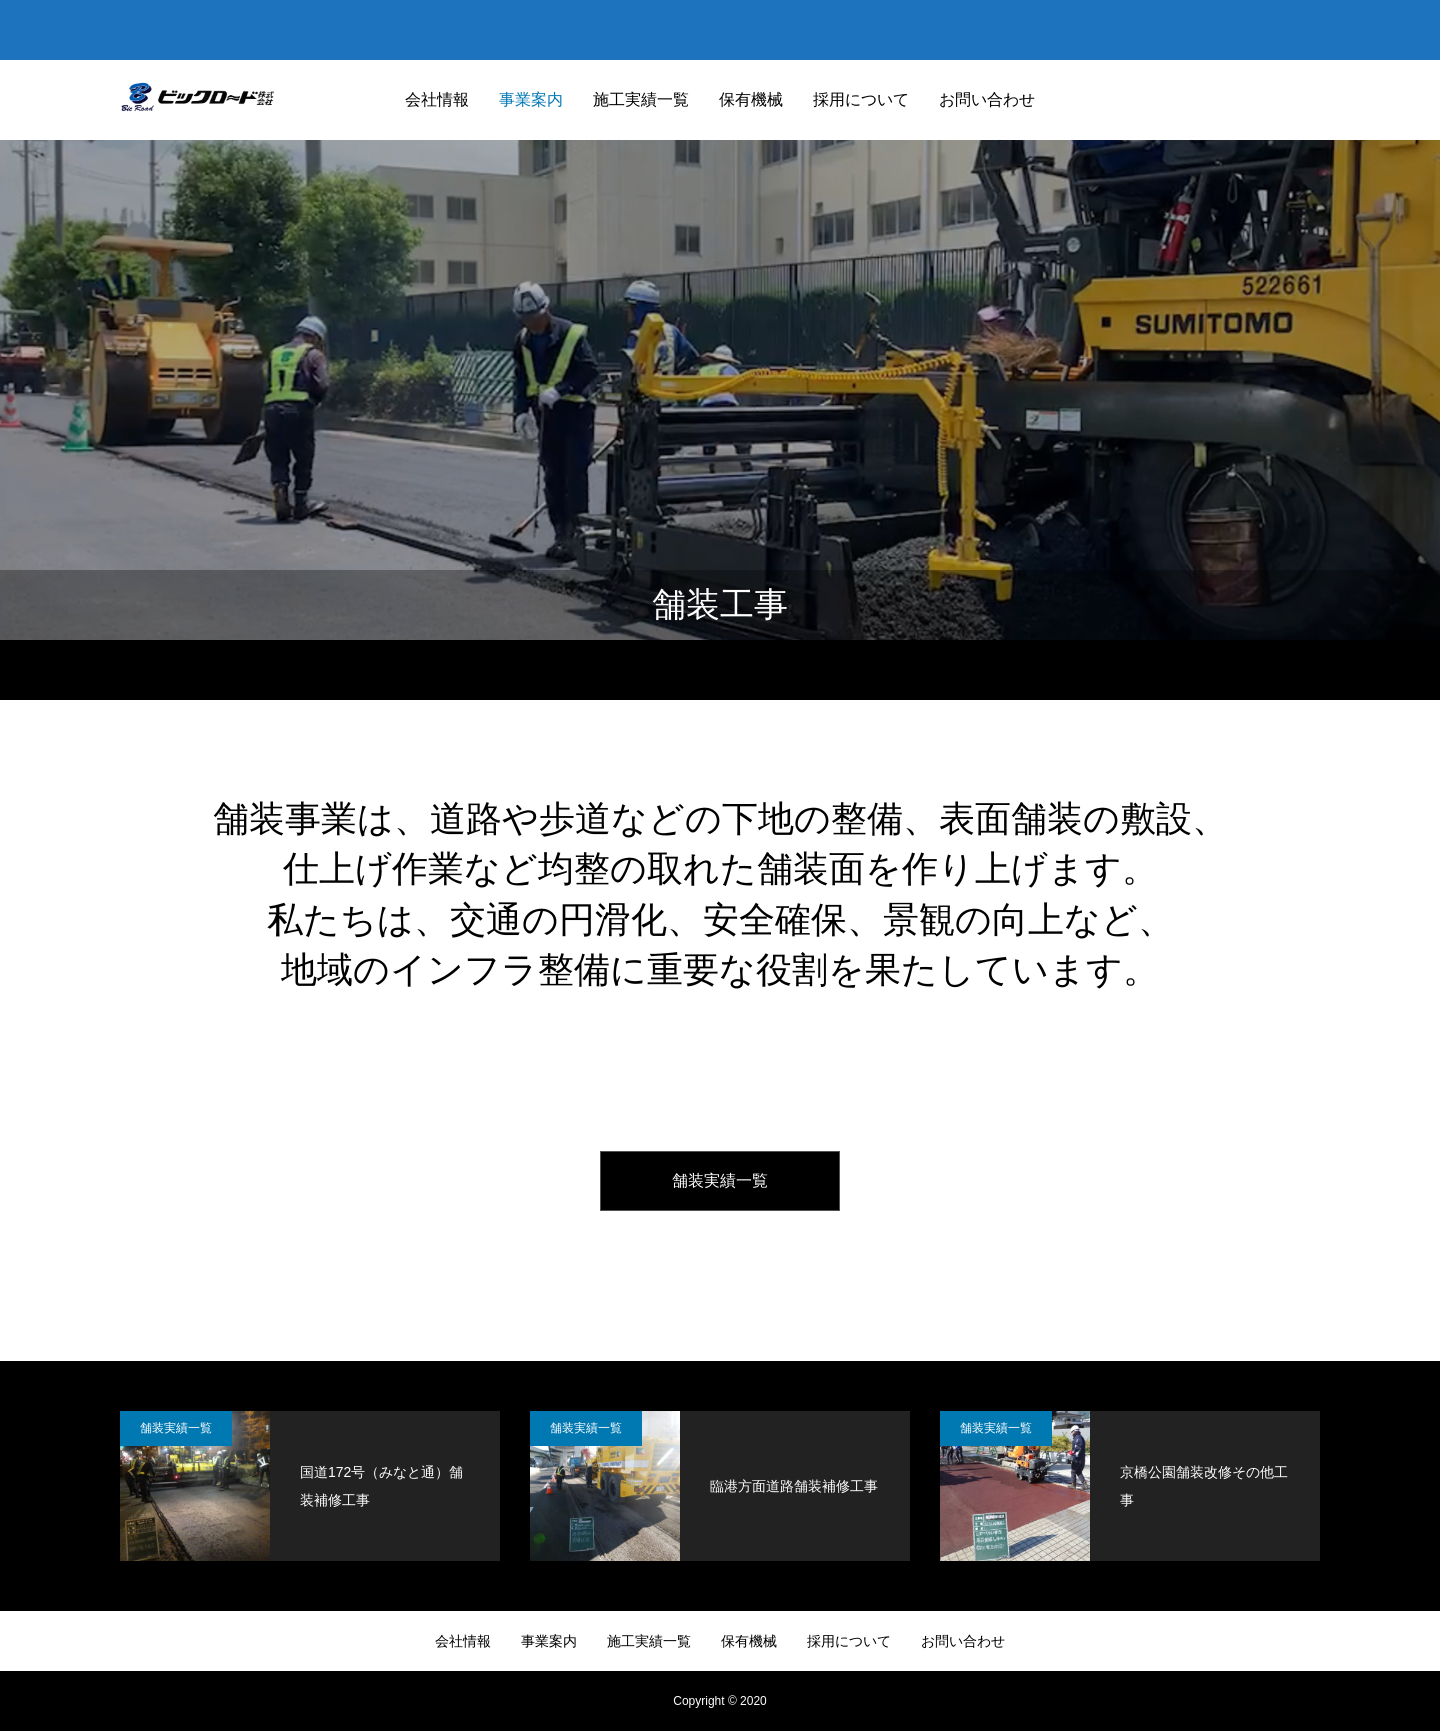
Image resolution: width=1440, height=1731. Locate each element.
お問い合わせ (987, 99)
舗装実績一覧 (720, 1180)
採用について (861, 99)
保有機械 (751, 99)
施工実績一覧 (641, 99)
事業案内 (531, 99)
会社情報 (437, 99)
